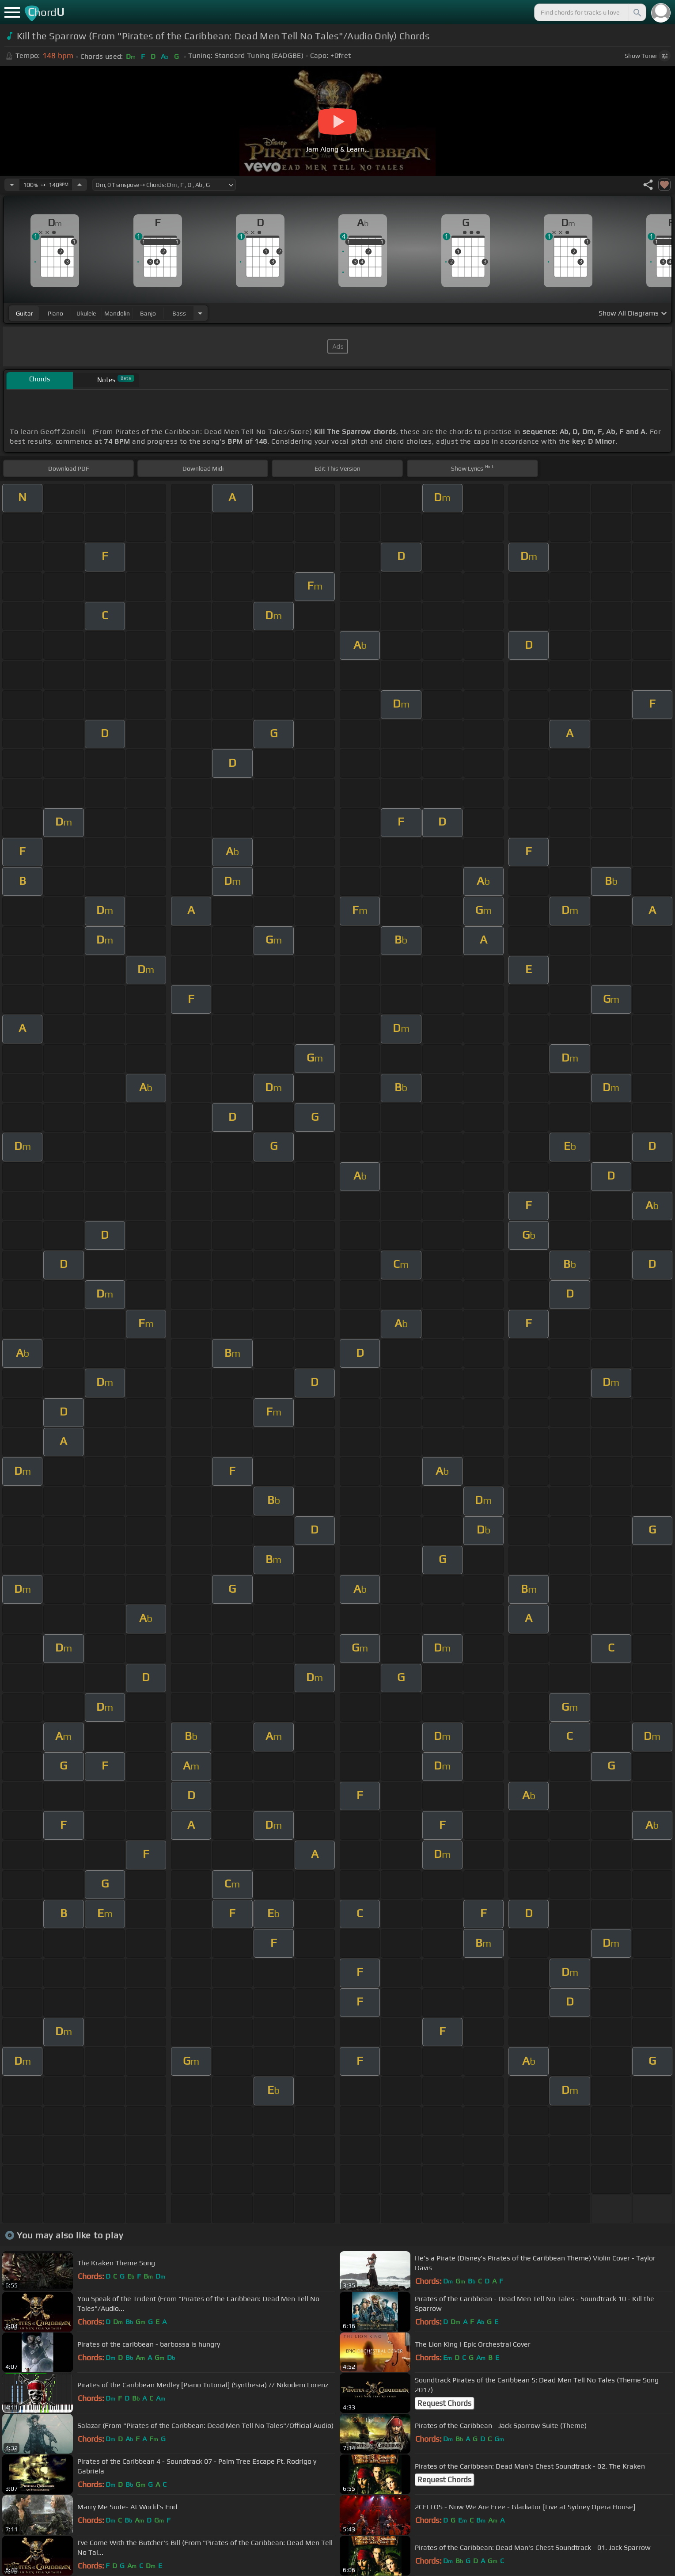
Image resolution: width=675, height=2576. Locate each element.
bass (179, 313)
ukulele (86, 313)
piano (55, 313)
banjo (148, 313)
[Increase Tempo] (79, 185)
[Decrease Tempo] (11, 185)
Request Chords (444, 2403)
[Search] (637, 12)
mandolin (117, 313)
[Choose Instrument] (200, 313)
